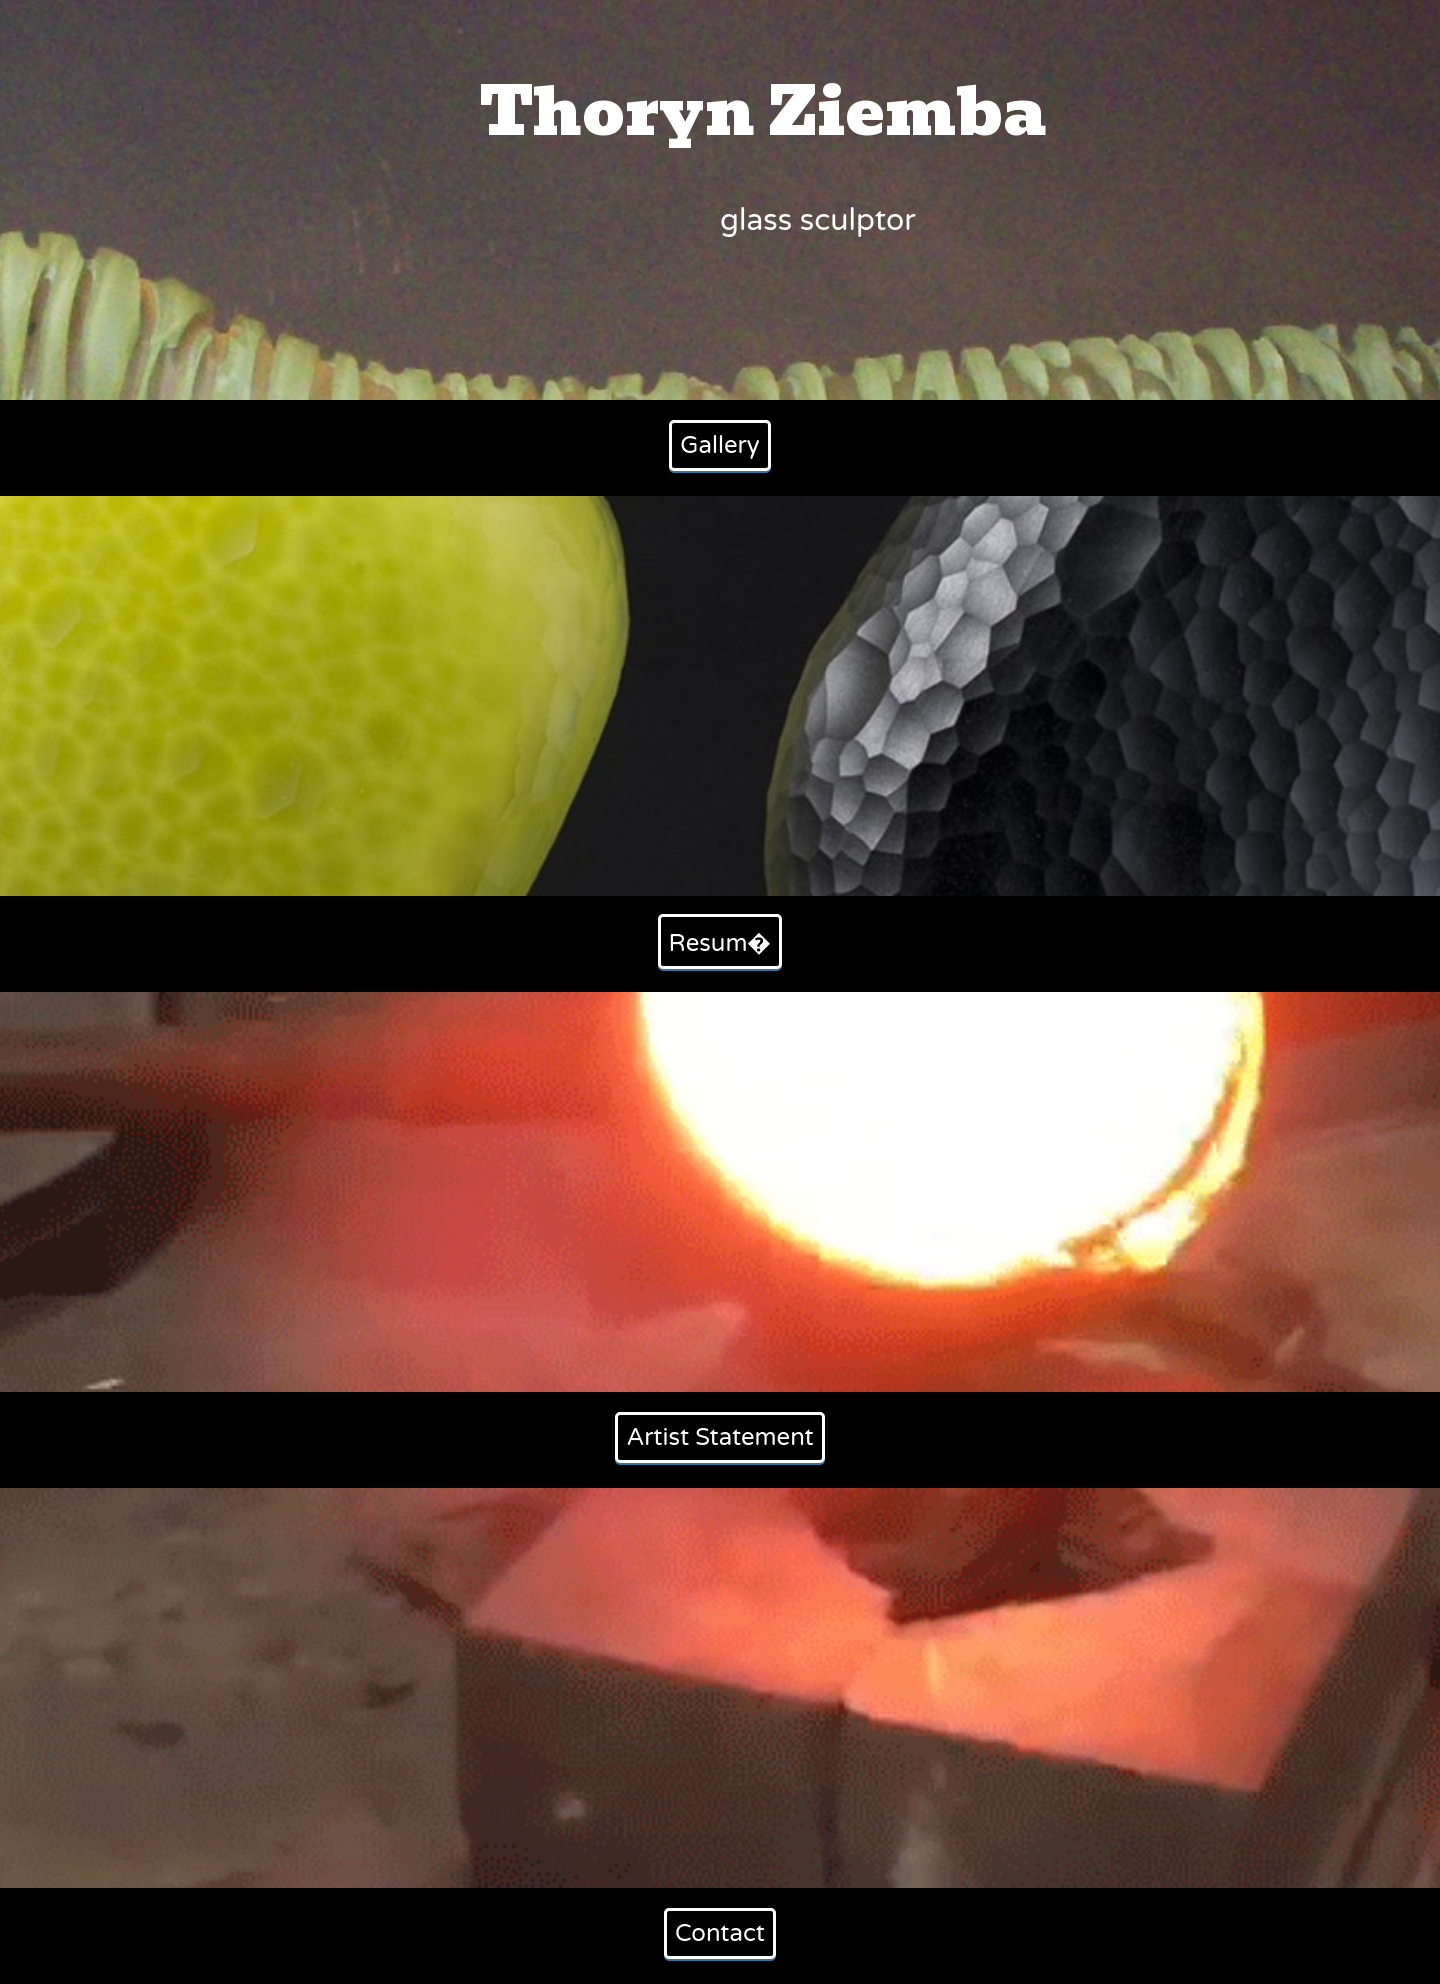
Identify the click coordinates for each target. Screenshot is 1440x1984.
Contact (720, 1933)
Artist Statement (719, 1437)
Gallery (719, 445)
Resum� (720, 943)
